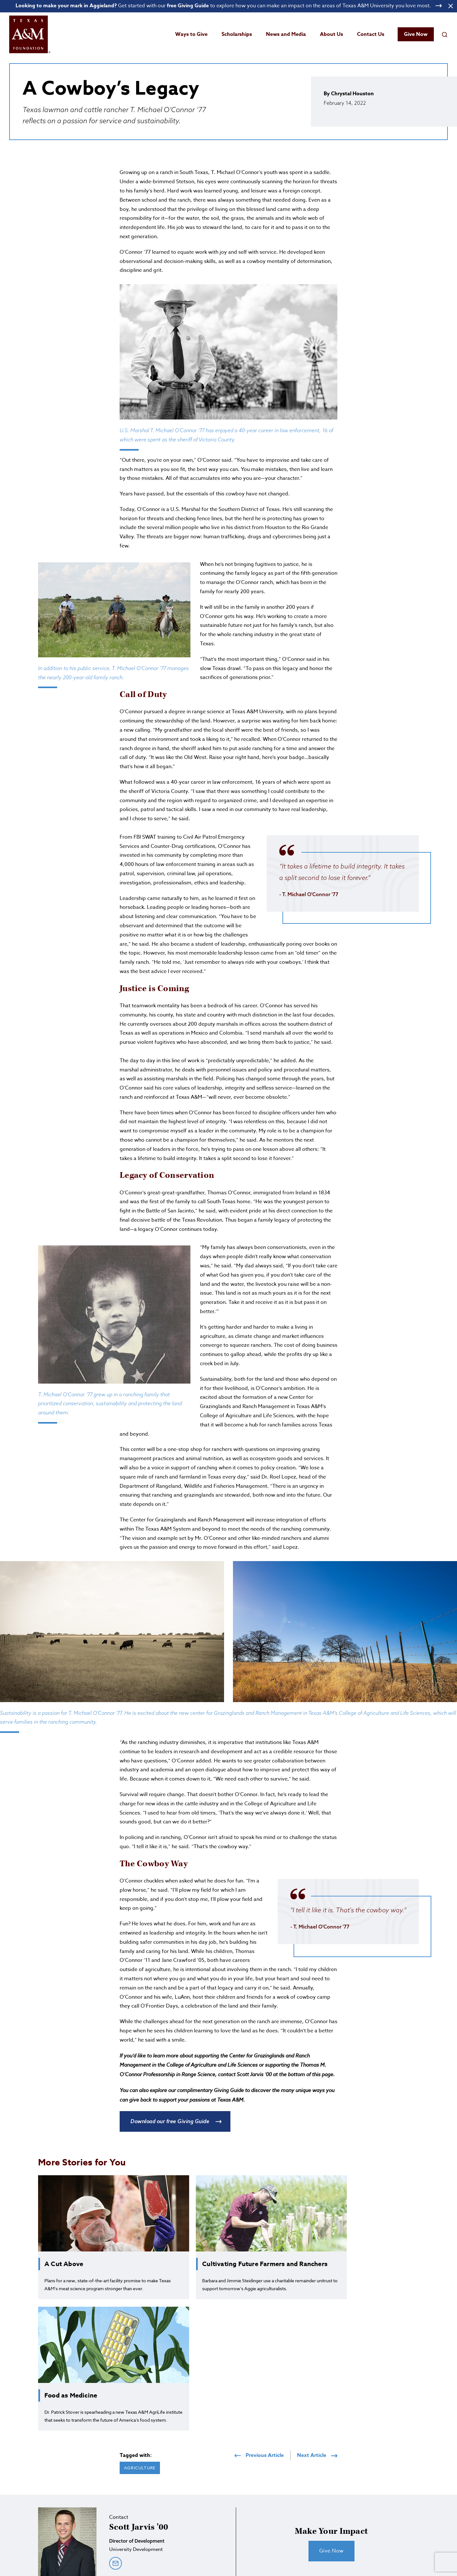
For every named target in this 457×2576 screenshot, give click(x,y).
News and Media (286, 34)
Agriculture (140, 2353)
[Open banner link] (228, 5)
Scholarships (237, 34)
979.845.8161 (243, 2532)
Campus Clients (333, 2559)
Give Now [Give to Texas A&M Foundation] (430, 2506)
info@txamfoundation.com (245, 2539)
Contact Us (370, 34)
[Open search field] (444, 34)
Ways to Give (191, 34)
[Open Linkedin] (431, 2523)
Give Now (415, 34)
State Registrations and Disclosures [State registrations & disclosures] (218, 2559)
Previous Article (259, 2341)
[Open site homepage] (29, 34)
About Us (331, 34)
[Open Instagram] (407, 2523)
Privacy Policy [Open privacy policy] (271, 2559)
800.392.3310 (294, 2532)
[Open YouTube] (444, 2523)
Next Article (317, 2341)
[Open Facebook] (420, 2523)
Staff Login (301, 2559)
